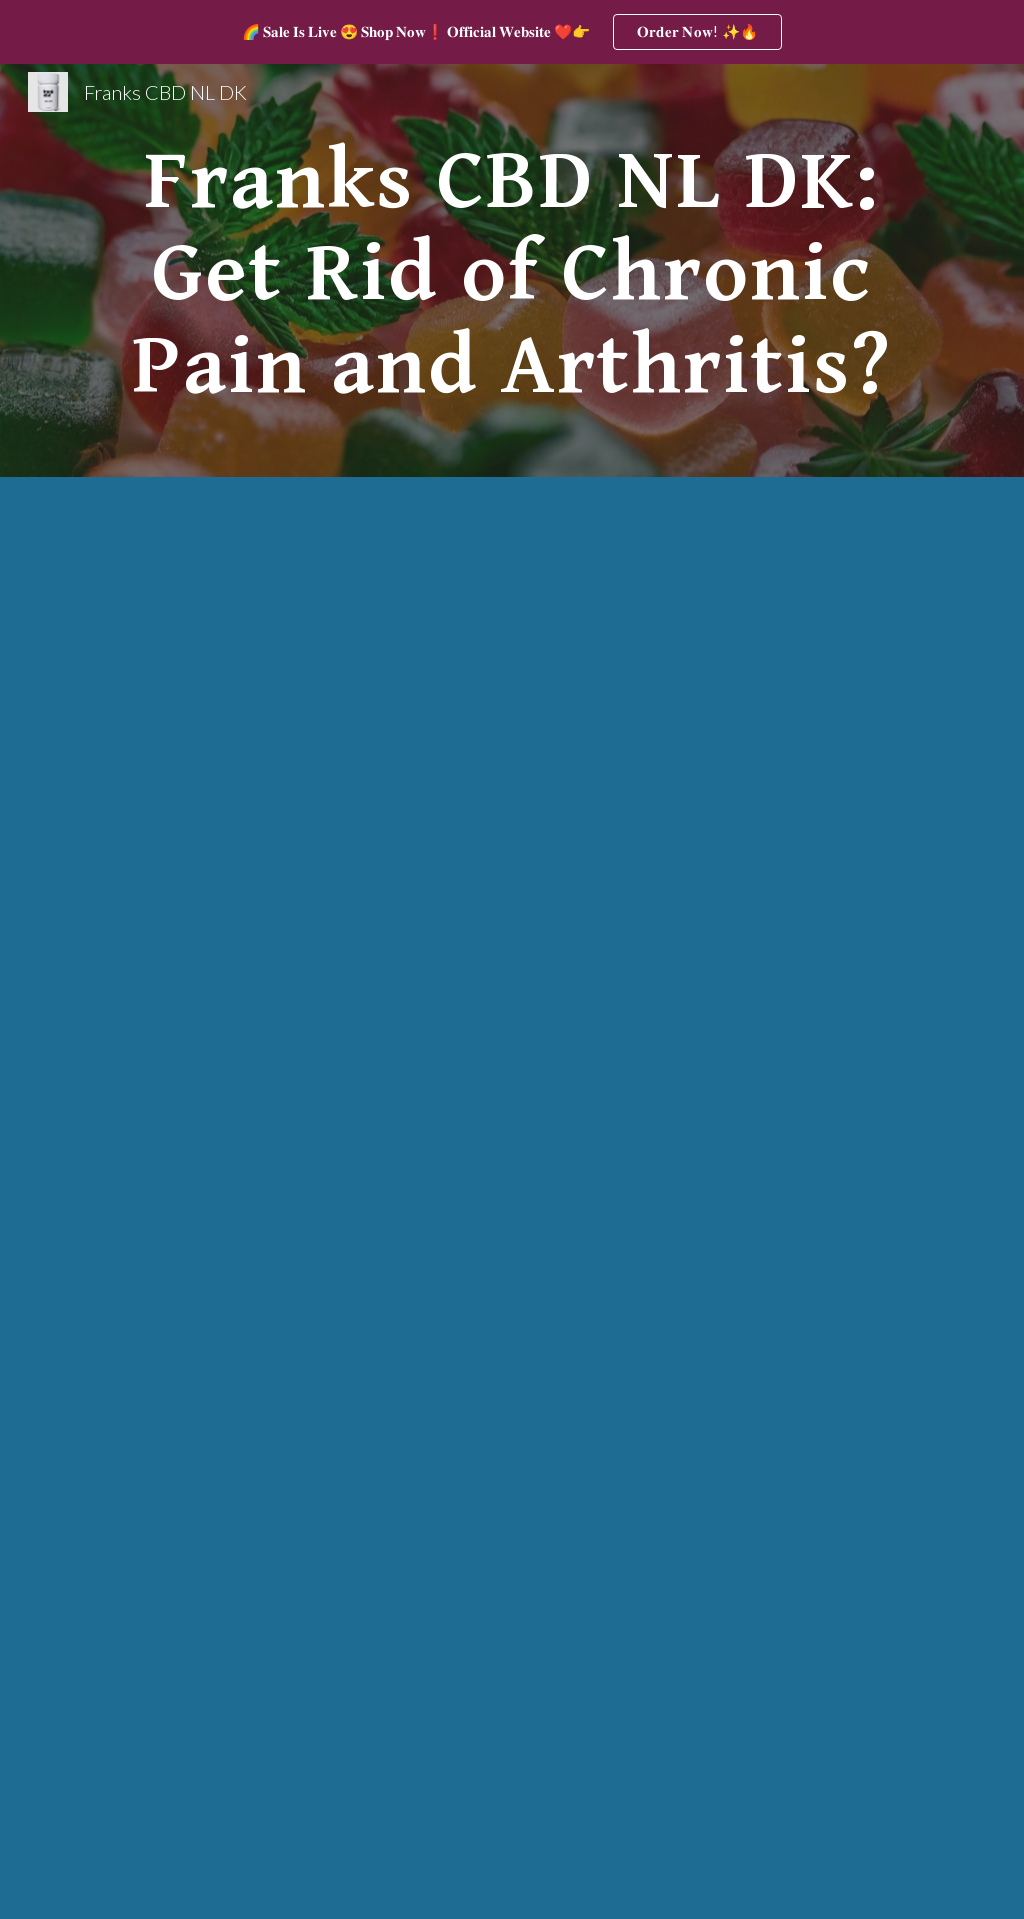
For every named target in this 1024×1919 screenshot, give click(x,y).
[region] (512, 32)
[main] (512, 270)
